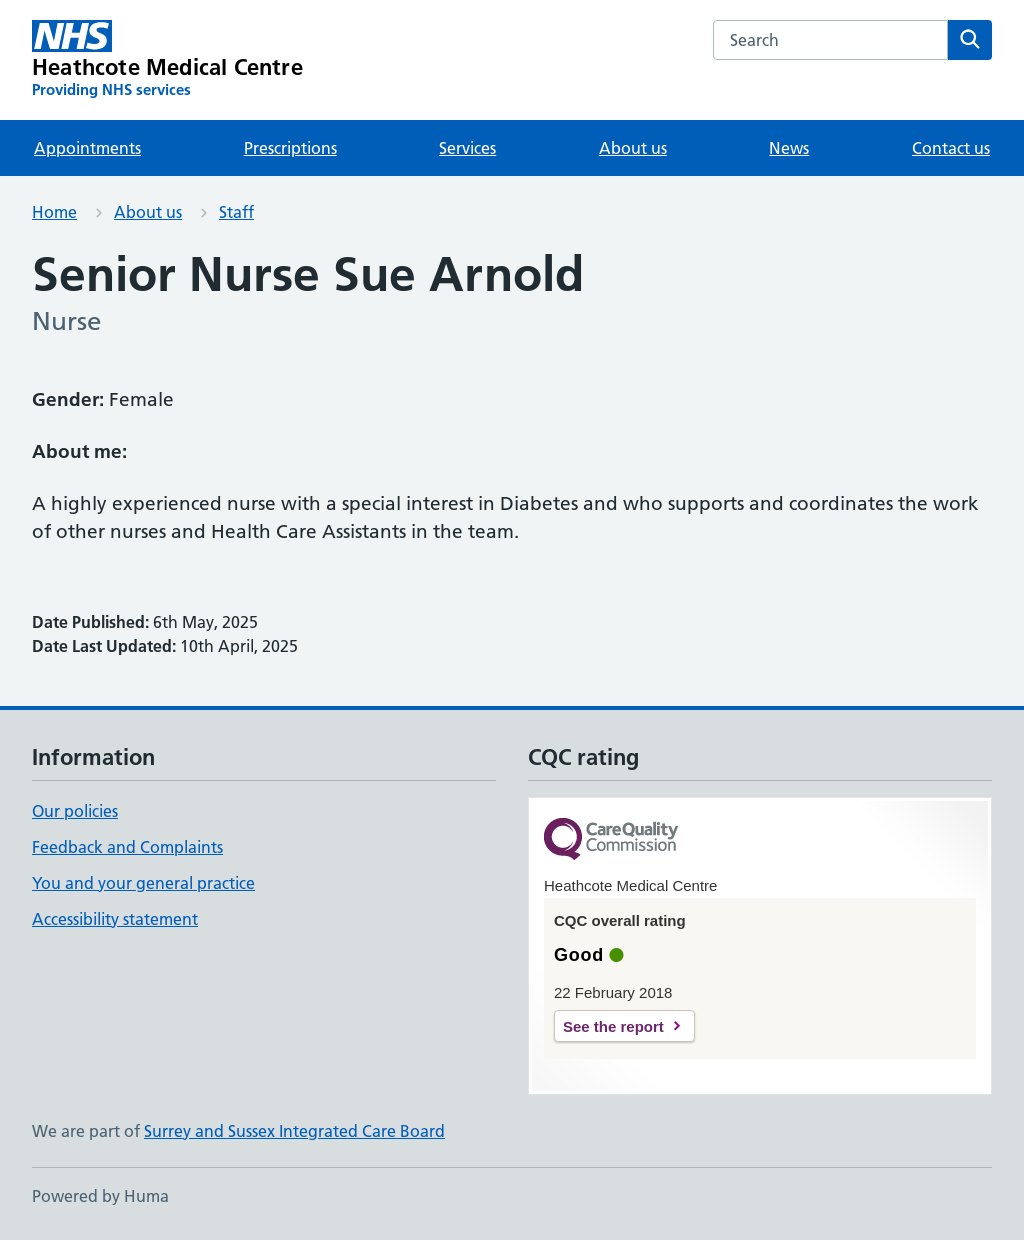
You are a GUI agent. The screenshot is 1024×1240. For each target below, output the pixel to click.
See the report (613, 1026)
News (789, 148)
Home (54, 212)
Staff (236, 212)
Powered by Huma (100, 1196)
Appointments (87, 148)
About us (633, 148)
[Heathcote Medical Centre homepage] (167, 60)
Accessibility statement (115, 919)
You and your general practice (143, 883)
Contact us (951, 148)
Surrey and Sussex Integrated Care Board (294, 1131)
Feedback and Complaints (127, 847)
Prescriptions (290, 148)
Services (467, 148)
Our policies (75, 811)
